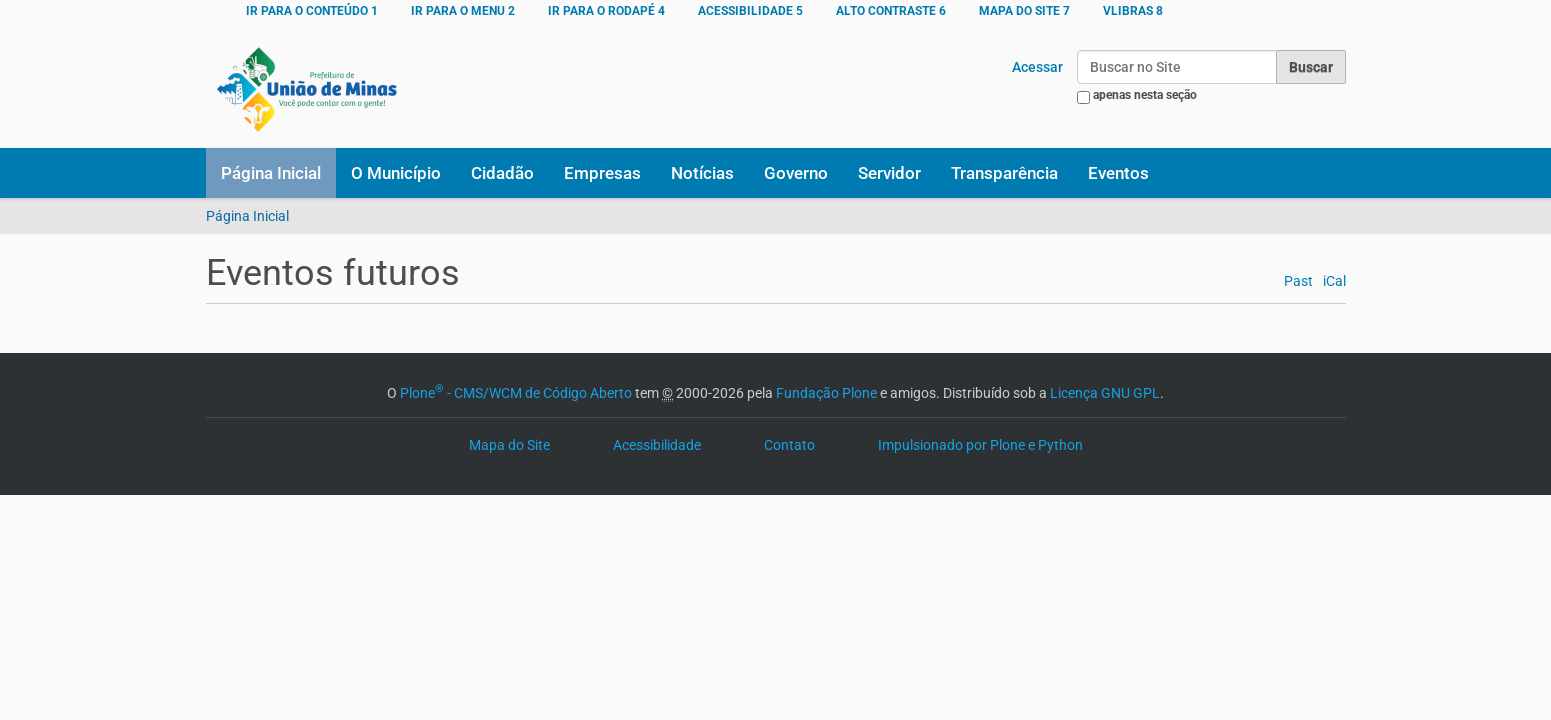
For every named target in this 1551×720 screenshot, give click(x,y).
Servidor (889, 173)
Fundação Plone (826, 393)
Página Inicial (271, 173)
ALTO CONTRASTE (891, 11)
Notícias (702, 173)
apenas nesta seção (1145, 95)
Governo (796, 173)
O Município (396, 173)
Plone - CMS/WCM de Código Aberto (516, 393)
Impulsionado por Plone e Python (980, 445)
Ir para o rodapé (606, 11)
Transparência (1004, 173)
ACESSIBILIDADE (750, 11)
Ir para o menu (463, 11)
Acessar (1037, 67)
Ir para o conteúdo (312, 11)
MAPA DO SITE (1024, 11)
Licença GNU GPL (1105, 393)
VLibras (1133, 11)
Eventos (1118, 173)
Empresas (602, 173)
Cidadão (502, 173)
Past (1298, 281)
